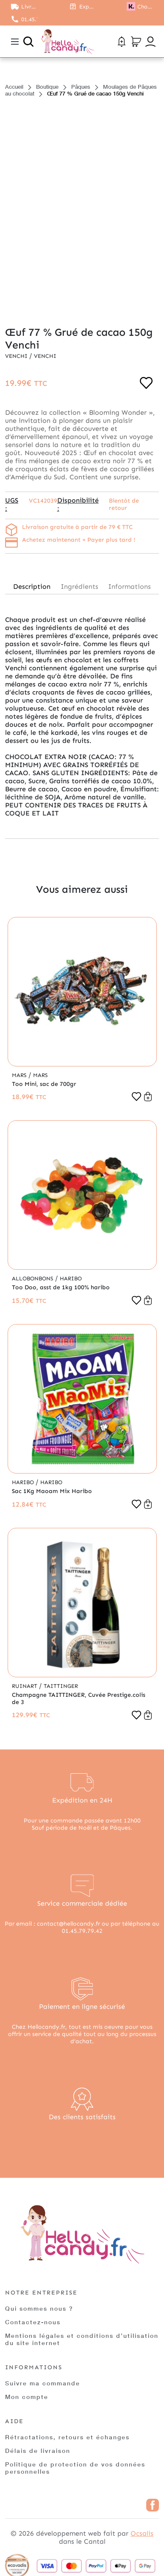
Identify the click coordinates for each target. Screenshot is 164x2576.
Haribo (71, 1278)
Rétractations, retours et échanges (67, 2437)
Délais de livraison (37, 2450)
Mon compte (26, 2396)
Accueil (14, 86)
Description (31, 586)
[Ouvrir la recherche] (28, 42)
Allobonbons (33, 1278)
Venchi (17, 356)
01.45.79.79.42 (29, 19)
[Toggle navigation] (14, 41)
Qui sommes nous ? (39, 2308)
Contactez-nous (33, 2322)
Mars (20, 1075)
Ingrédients (79, 586)
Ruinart (25, 1686)
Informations (129, 586)
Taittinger (61, 1686)
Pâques (80, 86)
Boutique (47, 86)
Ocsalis (142, 2533)
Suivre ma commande (42, 2383)
